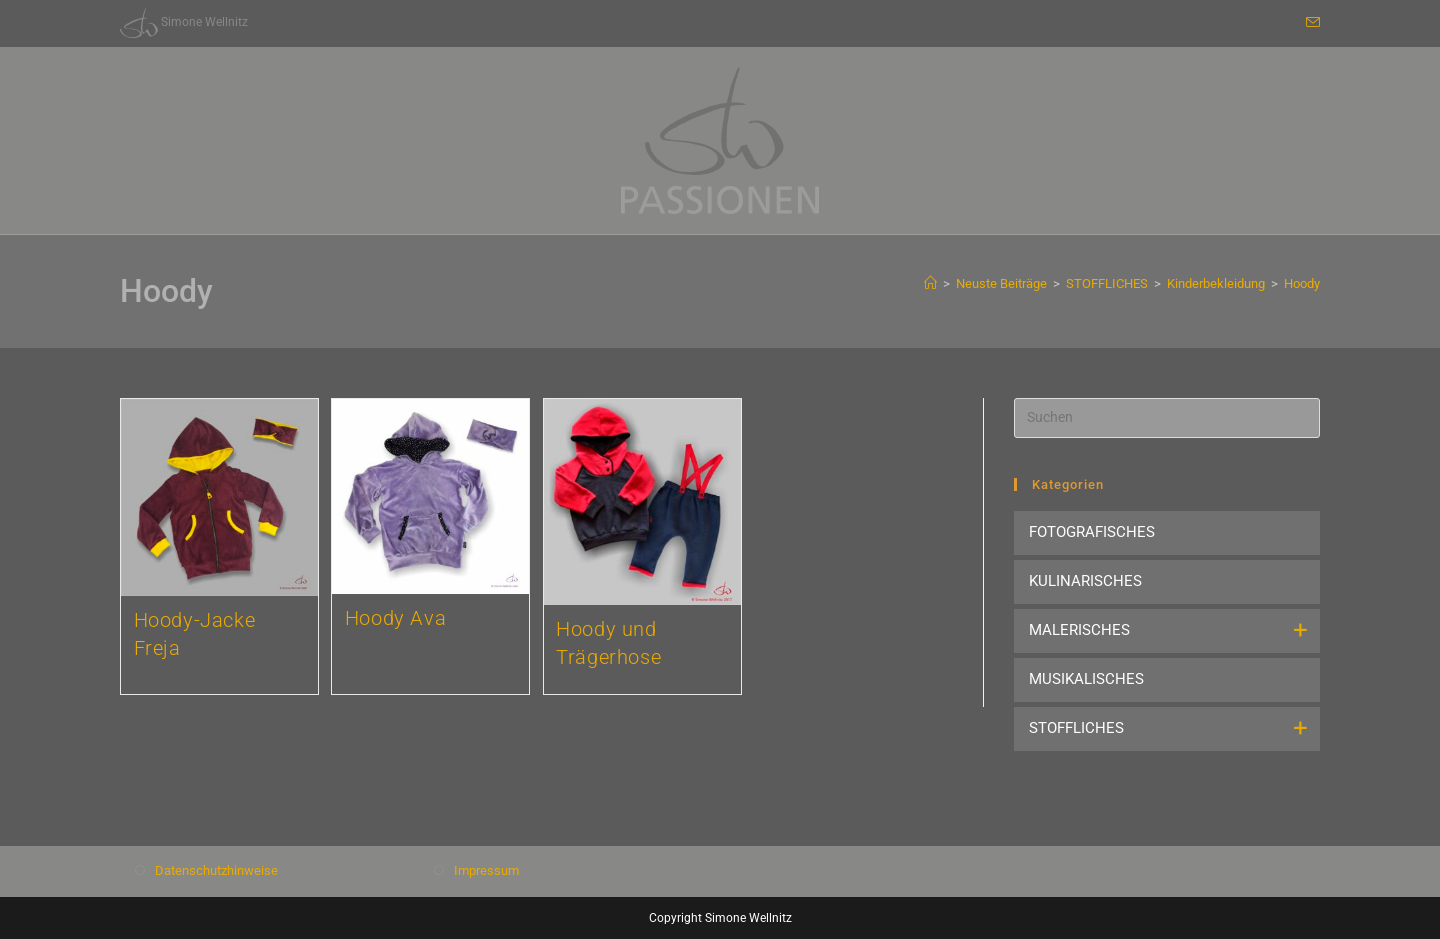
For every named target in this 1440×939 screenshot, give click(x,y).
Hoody (1302, 283)
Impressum (486, 870)
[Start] (930, 283)
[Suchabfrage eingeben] (1167, 418)
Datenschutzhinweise (216, 870)
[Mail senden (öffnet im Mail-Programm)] (1310, 23)
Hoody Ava (395, 618)
